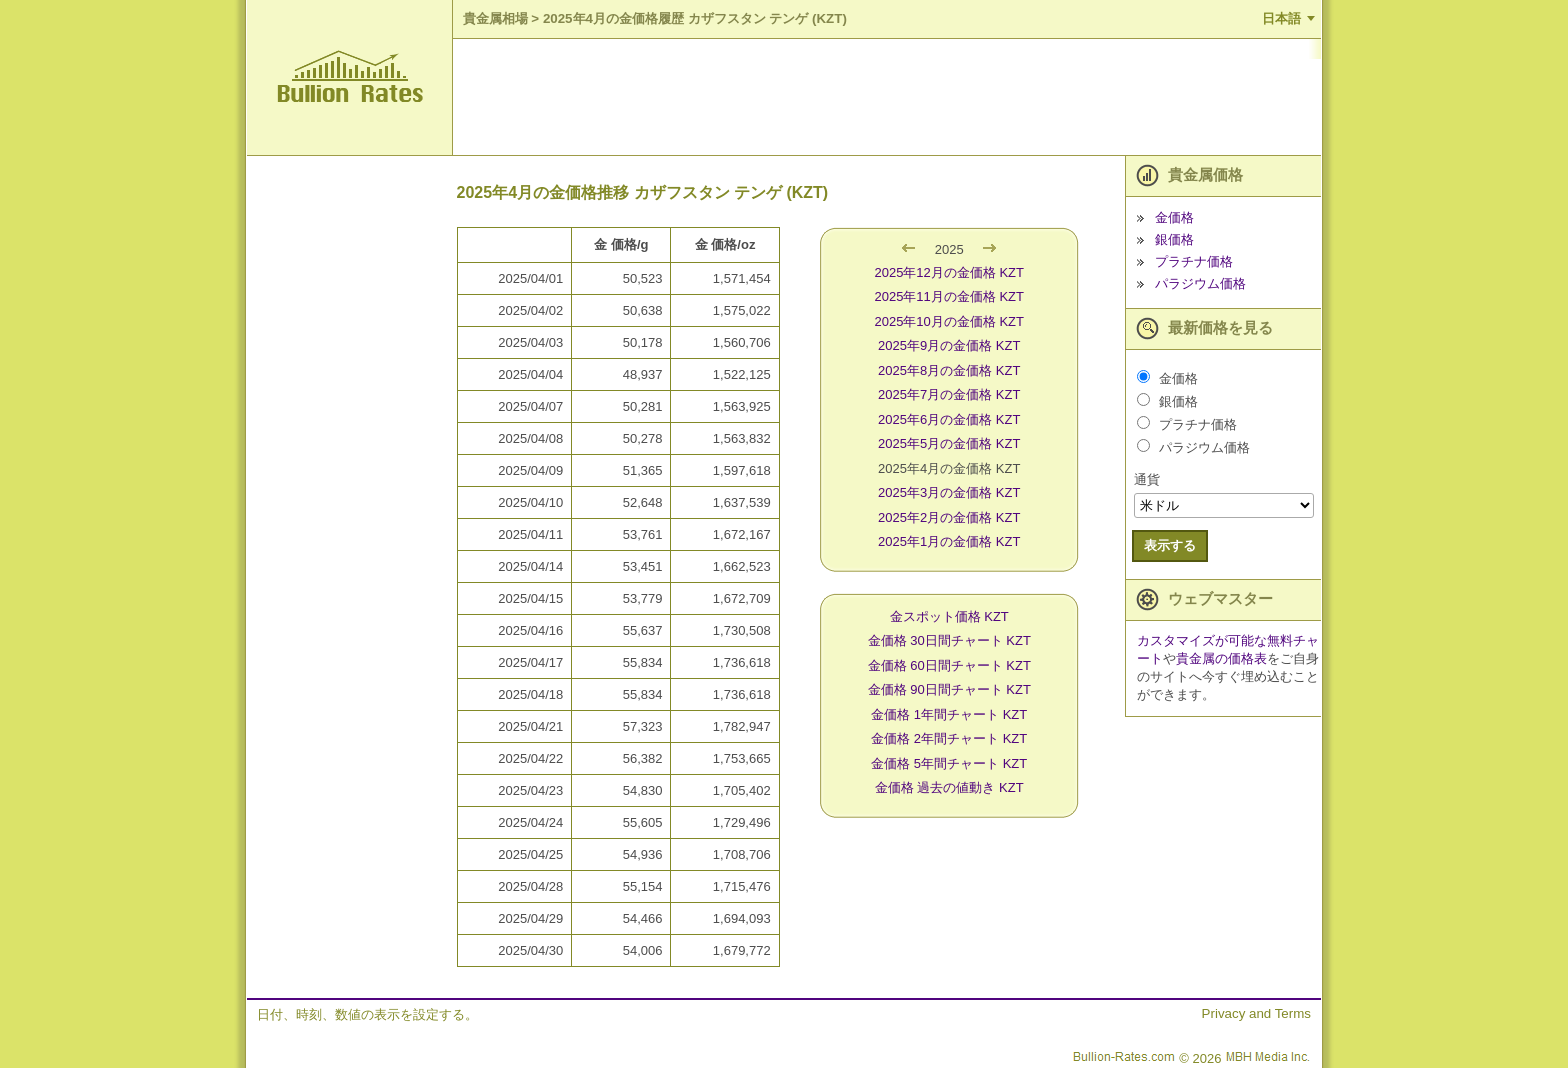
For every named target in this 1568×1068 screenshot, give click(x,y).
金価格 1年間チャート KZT (949, 714)
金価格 (1174, 217)
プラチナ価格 (1194, 261)
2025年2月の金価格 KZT (949, 517)
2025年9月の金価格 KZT (949, 345)
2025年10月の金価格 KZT (949, 321)
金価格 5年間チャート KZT (949, 763)
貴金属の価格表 (1221, 658)
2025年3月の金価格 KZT (949, 492)
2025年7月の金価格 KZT (949, 394)
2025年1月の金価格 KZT (949, 541)
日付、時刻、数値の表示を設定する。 (367, 1014)
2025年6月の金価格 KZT (949, 419)
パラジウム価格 (1200, 283)
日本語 (1281, 18)
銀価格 (1174, 239)
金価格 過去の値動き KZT (949, 787)
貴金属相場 (495, 18)
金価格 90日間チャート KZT (949, 689)
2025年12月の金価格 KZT (949, 272)
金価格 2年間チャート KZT (949, 738)
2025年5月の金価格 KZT (949, 443)
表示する (1170, 545)
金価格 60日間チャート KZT (949, 665)
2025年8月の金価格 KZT (949, 370)
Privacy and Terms (1256, 1013)
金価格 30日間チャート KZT (949, 640)
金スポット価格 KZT (949, 616)
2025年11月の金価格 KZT (949, 296)
